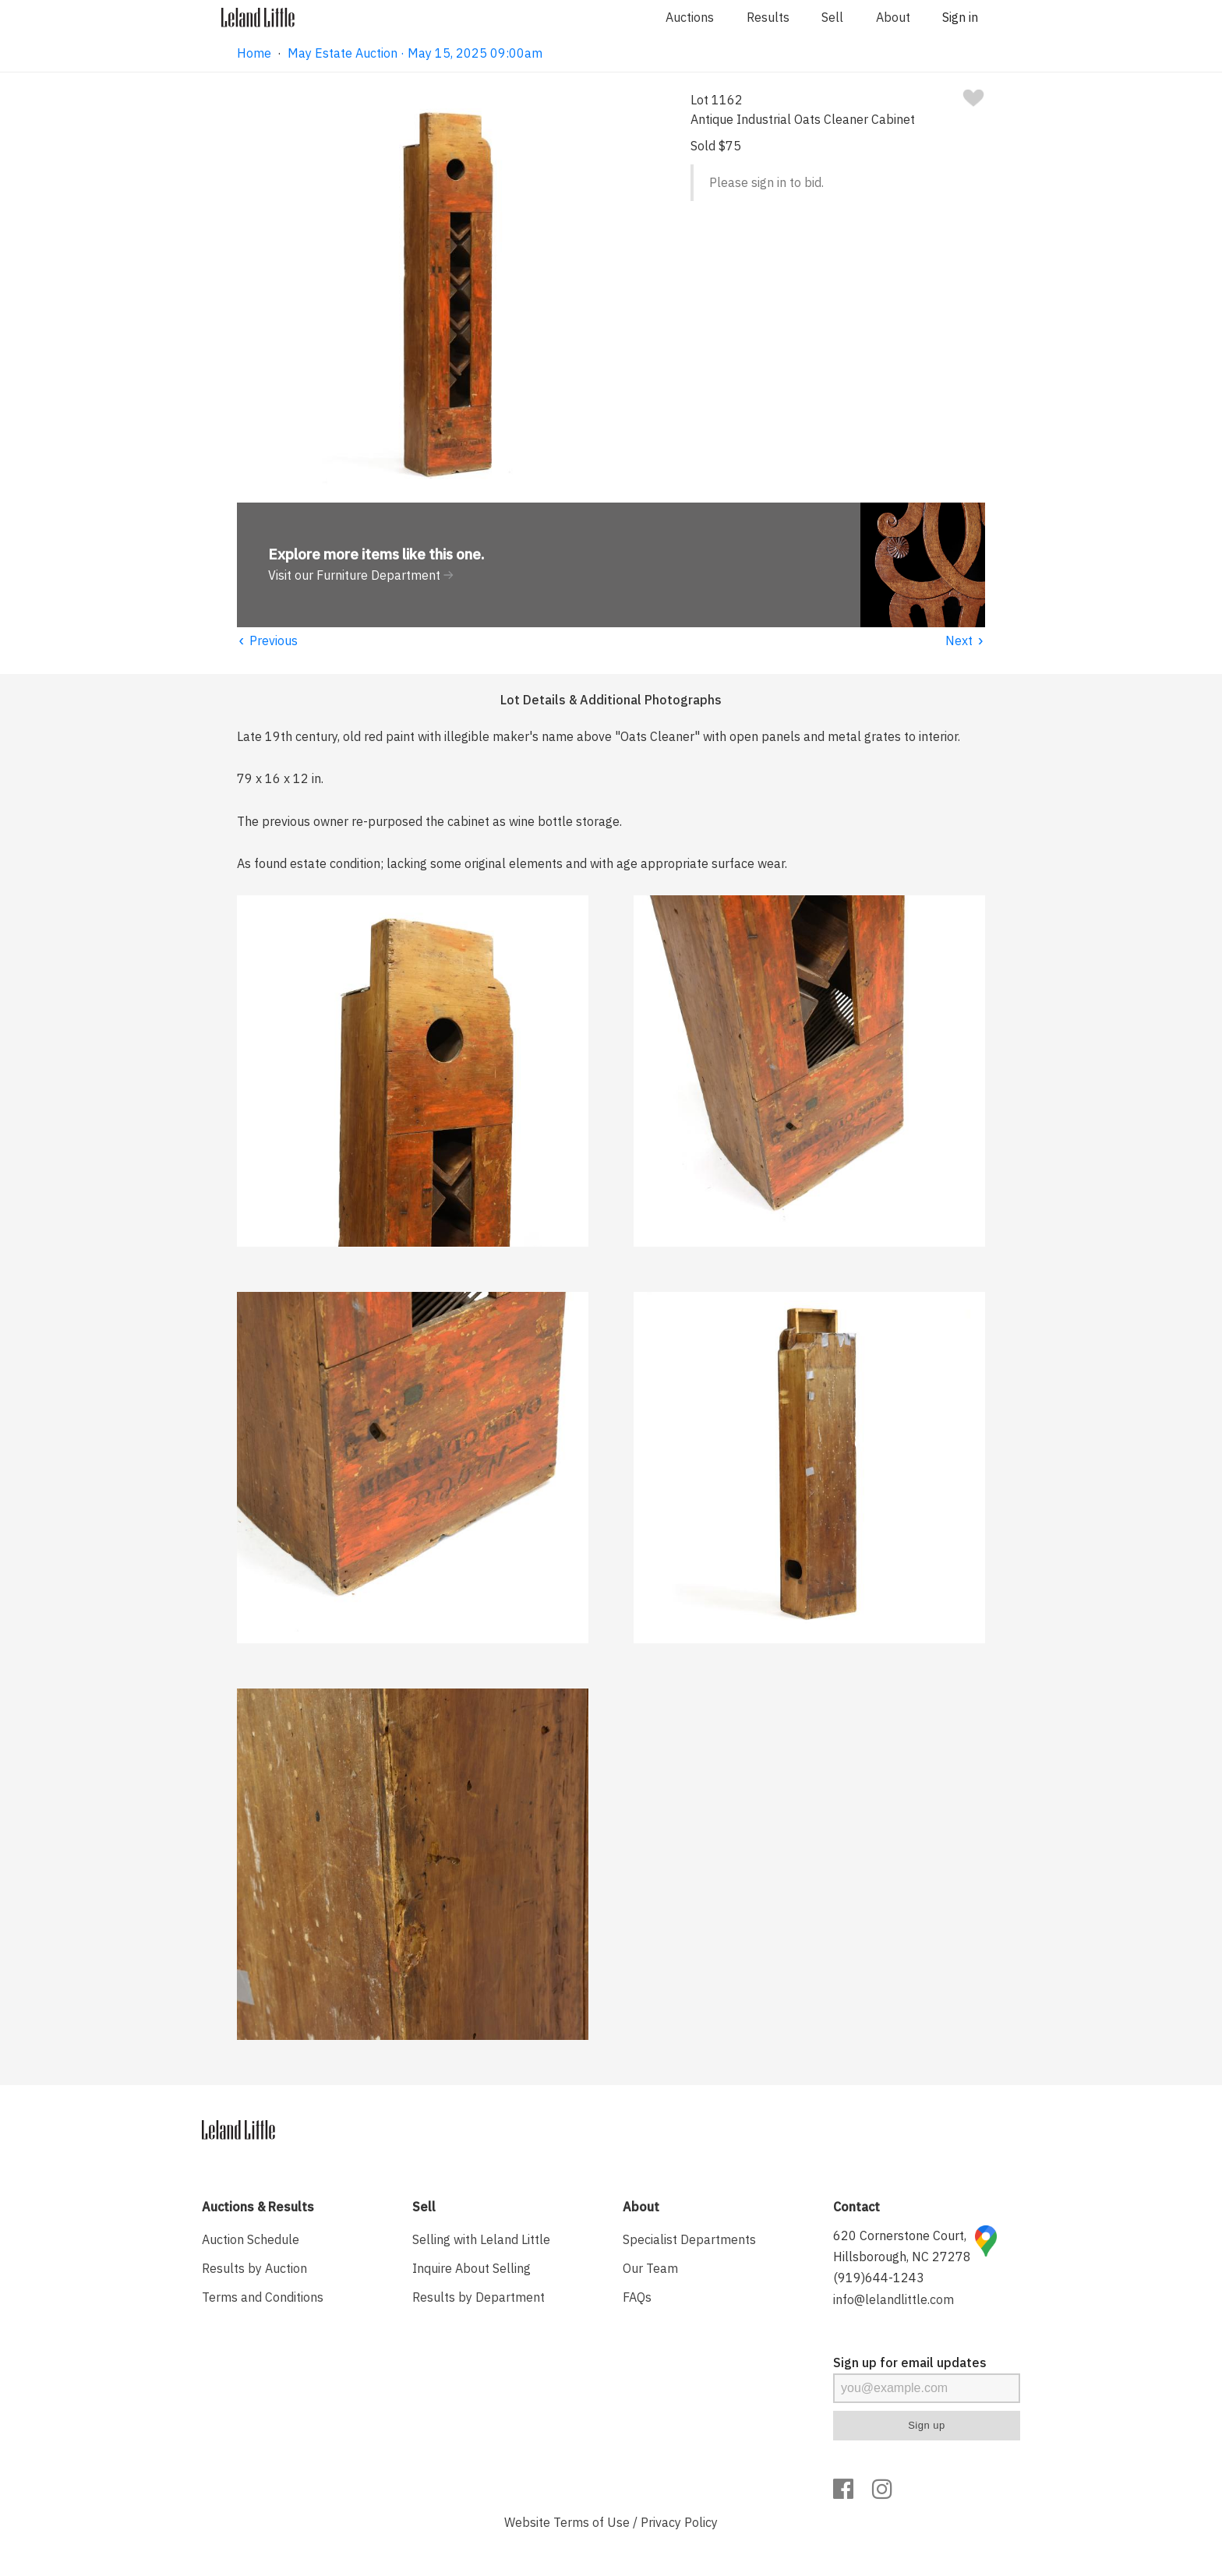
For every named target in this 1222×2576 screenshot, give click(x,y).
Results (768, 17)
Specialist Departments (689, 2239)
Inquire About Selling (471, 2268)
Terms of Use (591, 2522)
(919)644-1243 (878, 2277)
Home (254, 53)
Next (965, 640)
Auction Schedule (250, 2239)
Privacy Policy (679, 2522)
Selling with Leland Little (481, 2239)
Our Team (650, 2268)
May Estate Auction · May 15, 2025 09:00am (415, 53)
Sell (832, 17)
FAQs (637, 2297)
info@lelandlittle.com (893, 2299)
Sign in (960, 17)
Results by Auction (254, 2268)
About (893, 17)
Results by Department (478, 2297)
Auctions (690, 17)
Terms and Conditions (262, 2297)
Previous (267, 640)
